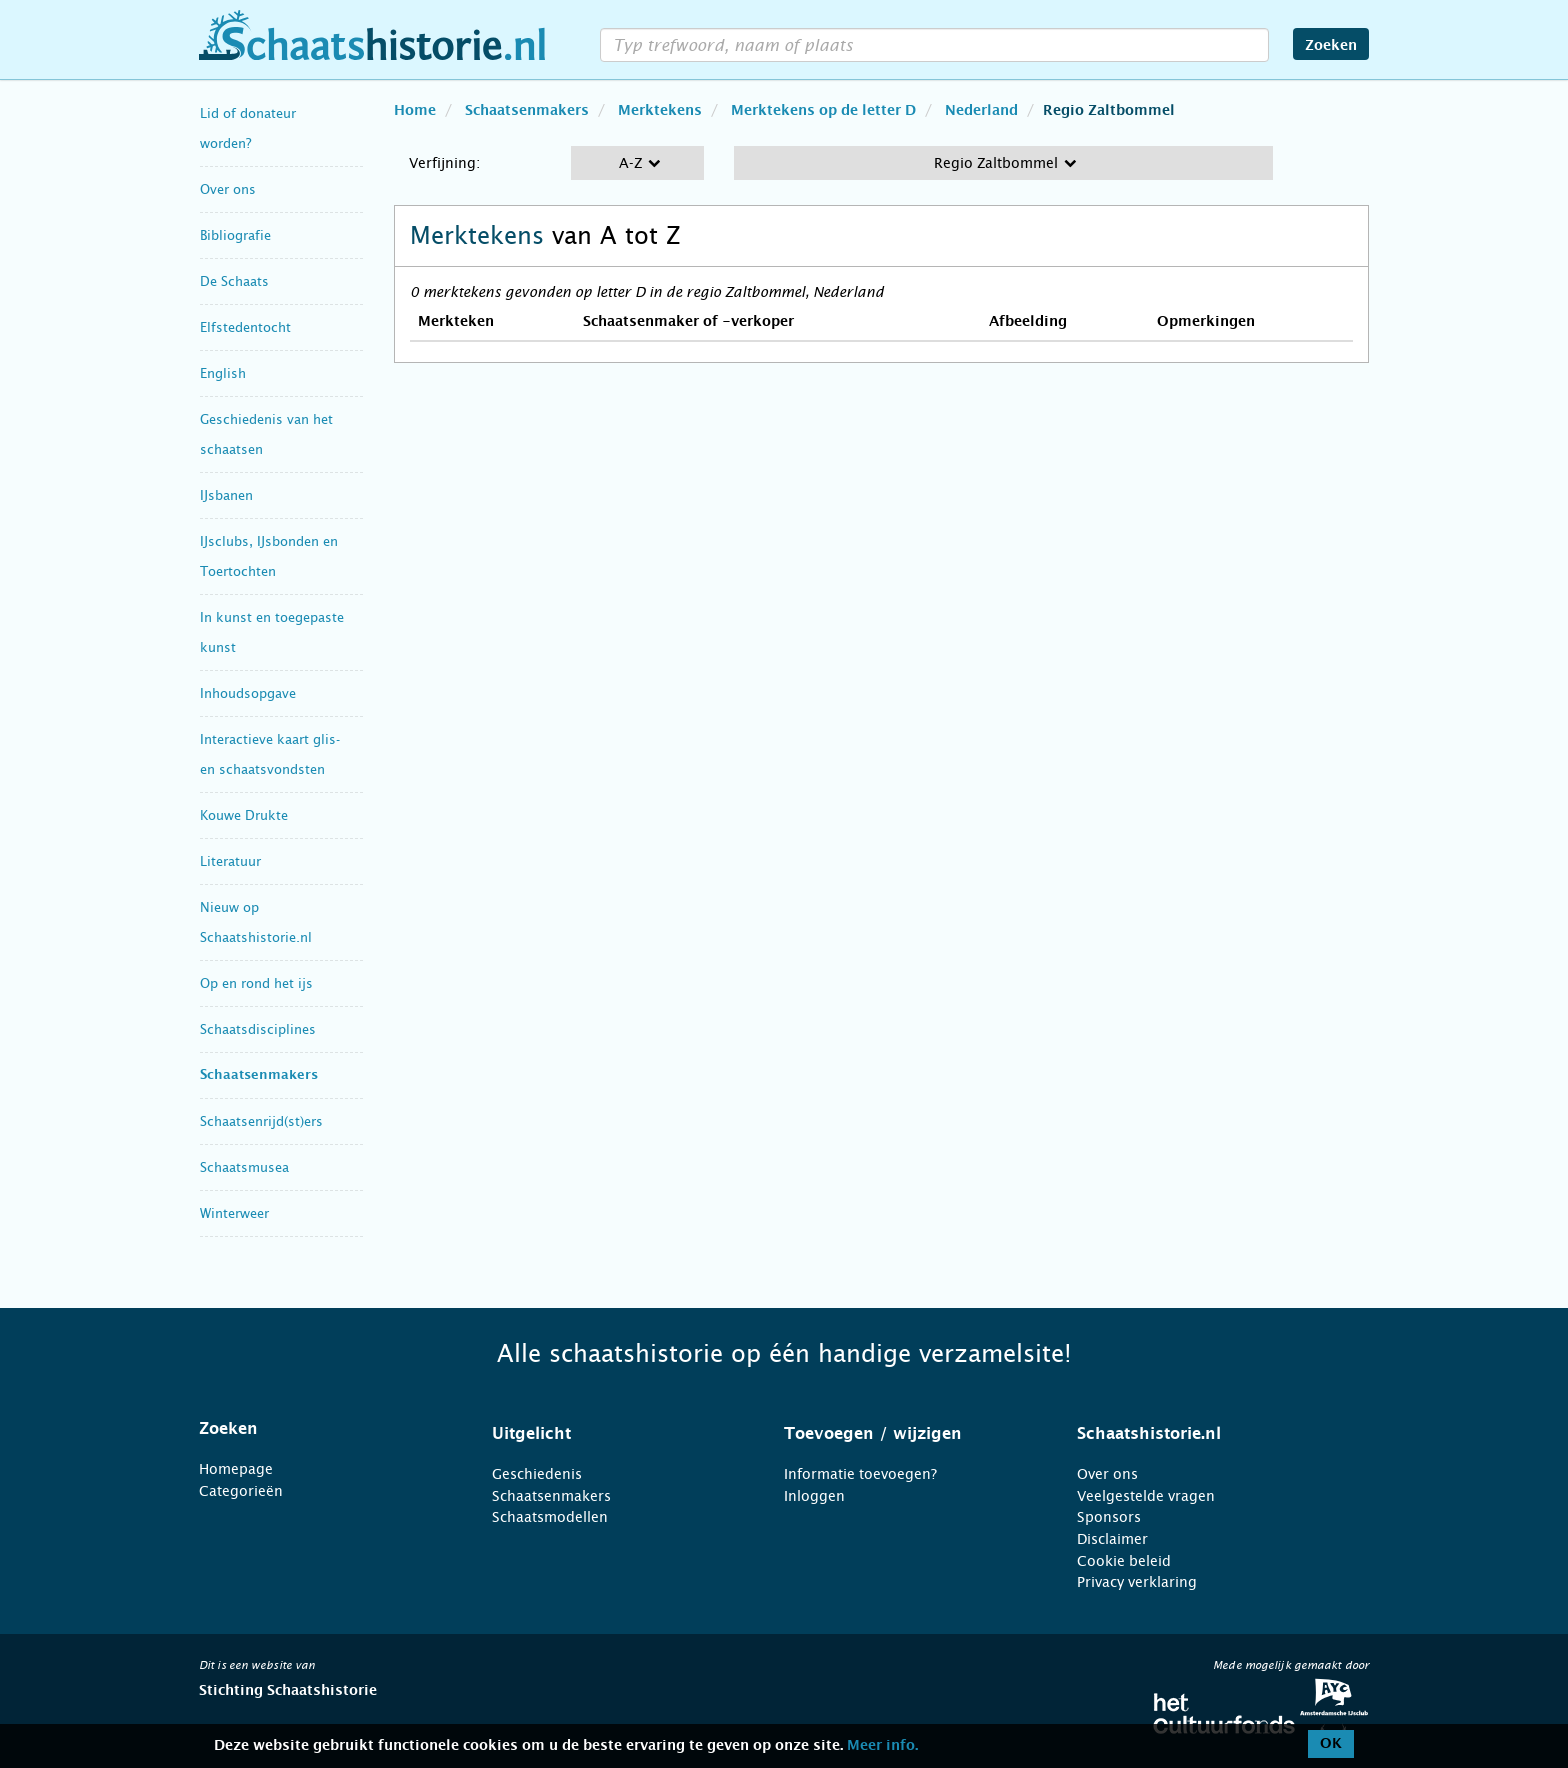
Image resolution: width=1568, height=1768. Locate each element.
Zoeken (1331, 46)
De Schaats (234, 281)
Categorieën (241, 1491)
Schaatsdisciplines (258, 1029)
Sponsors (1109, 1517)
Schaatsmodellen (550, 1517)
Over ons (228, 189)
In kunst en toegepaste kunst (272, 632)
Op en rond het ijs (256, 983)
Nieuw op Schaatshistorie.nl (256, 922)
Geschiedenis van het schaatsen (266, 434)
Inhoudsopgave (248, 693)
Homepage (236, 1469)
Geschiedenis (537, 1474)
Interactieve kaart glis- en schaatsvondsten (270, 754)
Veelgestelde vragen (1146, 1496)
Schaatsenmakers (259, 1075)
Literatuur (230, 861)
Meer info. (882, 1746)
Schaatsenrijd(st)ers (261, 1121)
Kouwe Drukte (244, 815)
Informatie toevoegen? (860, 1474)
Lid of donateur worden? (248, 128)
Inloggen (814, 1496)
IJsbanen (226, 495)
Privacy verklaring (1137, 1582)
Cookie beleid (1124, 1561)
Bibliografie (235, 235)
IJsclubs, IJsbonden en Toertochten (269, 556)
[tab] (320, 1429)
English (223, 373)
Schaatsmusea (244, 1167)
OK (1331, 1744)
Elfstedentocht (245, 327)
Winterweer (234, 1213)
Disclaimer (1112, 1539)
